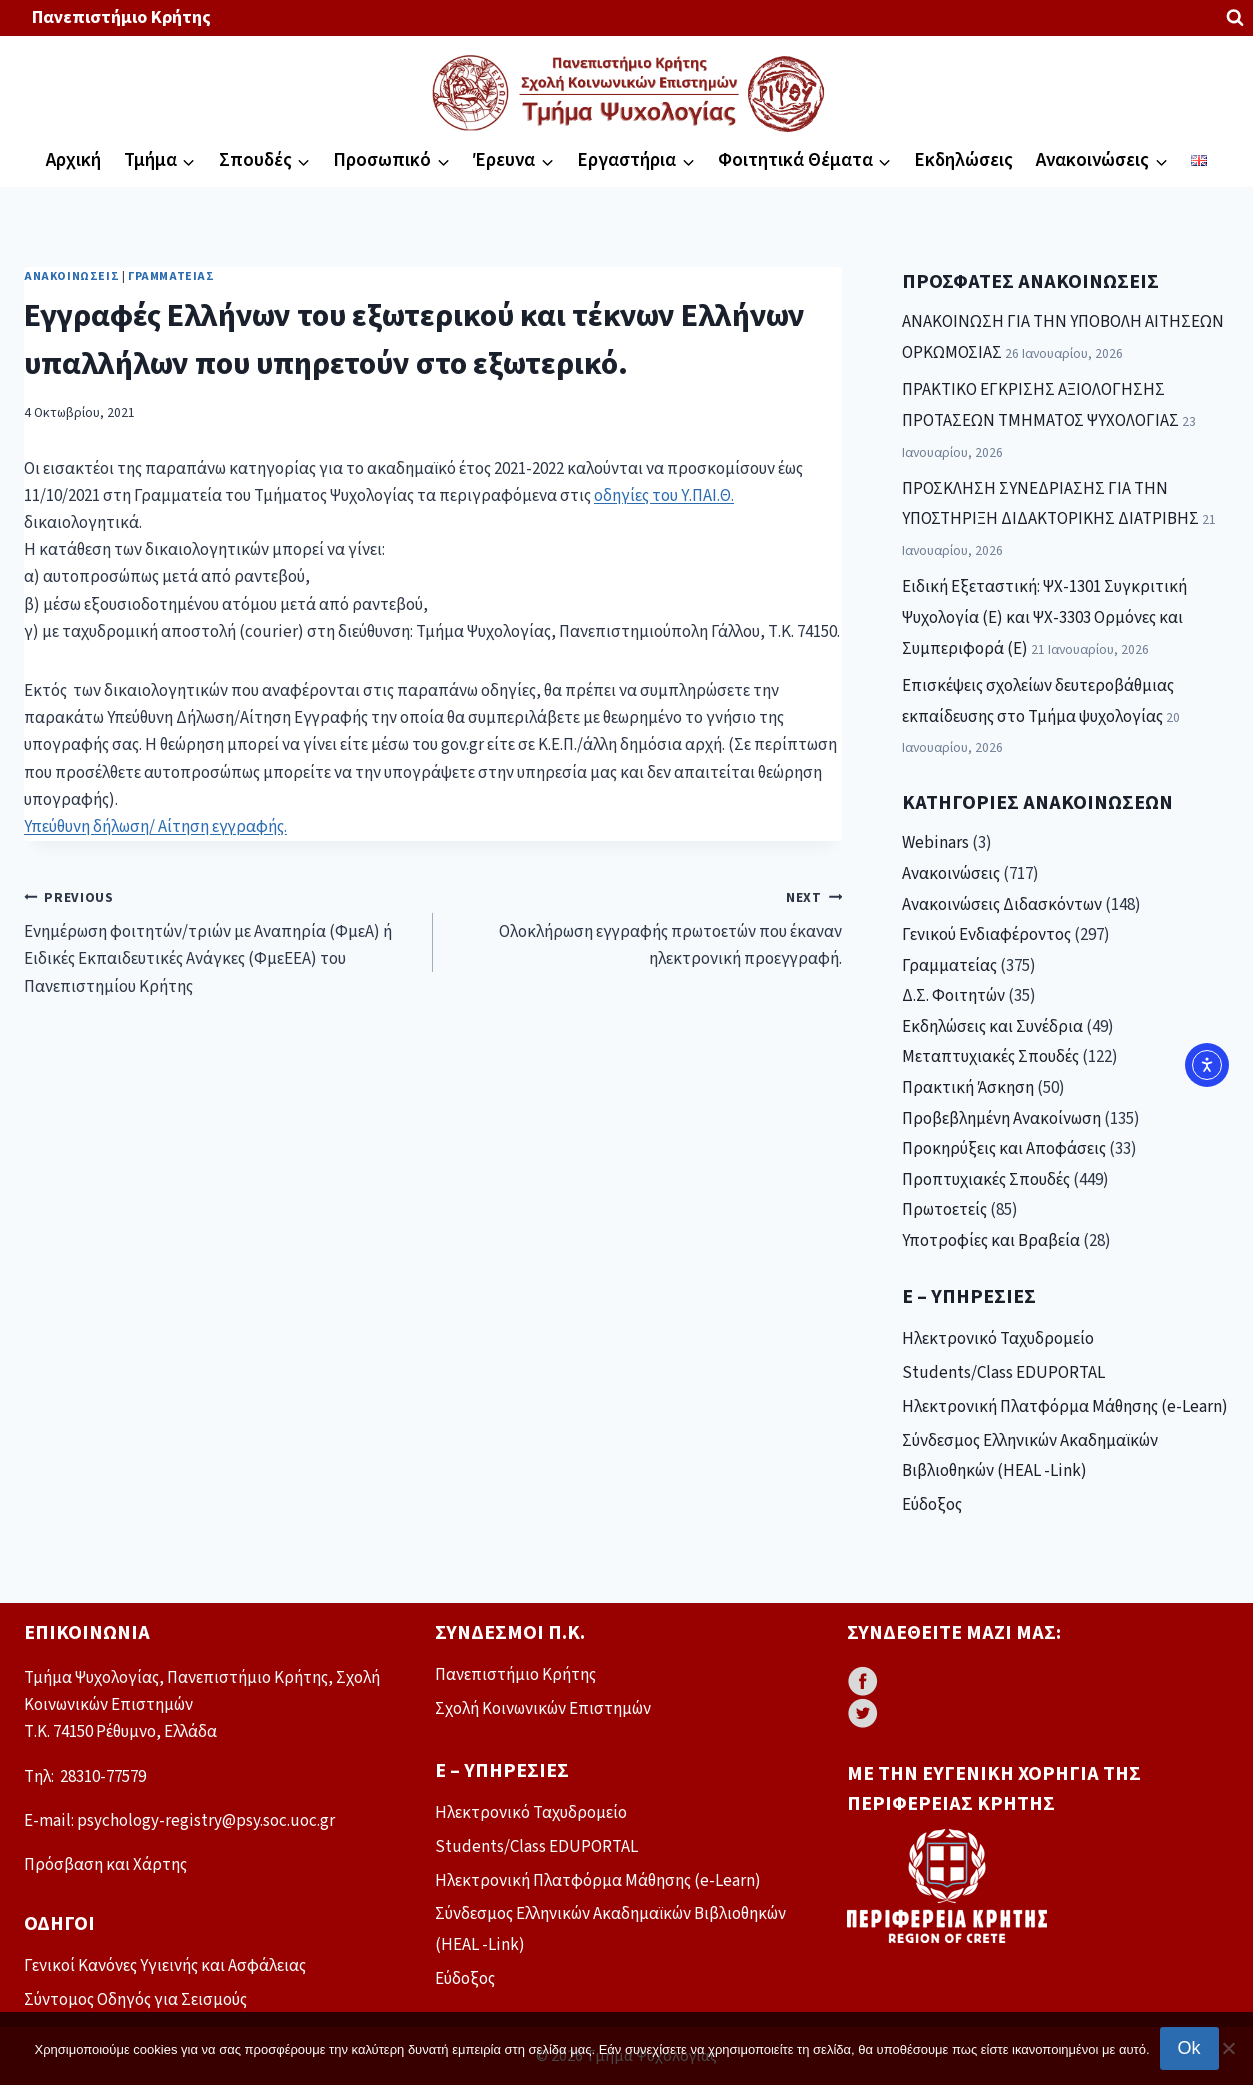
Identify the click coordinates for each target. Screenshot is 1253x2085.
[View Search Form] (1235, 18)
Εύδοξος (932, 1505)
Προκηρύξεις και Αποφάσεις (1004, 1149)
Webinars (935, 843)
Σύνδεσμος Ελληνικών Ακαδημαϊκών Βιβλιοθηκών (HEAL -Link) (1030, 1456)
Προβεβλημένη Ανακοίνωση (1001, 1119)
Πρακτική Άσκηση (968, 1088)
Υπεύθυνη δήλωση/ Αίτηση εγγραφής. (155, 827)
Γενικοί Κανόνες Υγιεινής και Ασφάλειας (165, 1966)
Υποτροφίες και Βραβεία (991, 1241)
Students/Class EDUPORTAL (1003, 1373)
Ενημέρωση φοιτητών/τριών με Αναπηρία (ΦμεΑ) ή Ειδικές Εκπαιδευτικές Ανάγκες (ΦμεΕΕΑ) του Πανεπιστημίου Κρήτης (220, 941)
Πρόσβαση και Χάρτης (105, 1865)
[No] (1228, 2048)
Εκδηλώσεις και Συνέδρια (992, 1027)
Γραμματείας (171, 276)
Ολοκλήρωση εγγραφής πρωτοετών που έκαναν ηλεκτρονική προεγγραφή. (646, 928)
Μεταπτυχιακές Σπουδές (990, 1057)
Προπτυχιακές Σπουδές (986, 1180)
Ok (1189, 2048)
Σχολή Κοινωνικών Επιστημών (543, 1709)
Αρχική (73, 160)
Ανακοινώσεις (71, 276)
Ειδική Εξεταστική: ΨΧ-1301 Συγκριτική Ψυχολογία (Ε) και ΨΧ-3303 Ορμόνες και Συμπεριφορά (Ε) (1044, 617)
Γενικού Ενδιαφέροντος (986, 935)
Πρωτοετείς (944, 1210)
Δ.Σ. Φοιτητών (953, 996)
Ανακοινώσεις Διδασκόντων (1002, 905)
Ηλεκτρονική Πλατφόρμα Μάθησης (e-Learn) (1065, 1407)
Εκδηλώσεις (963, 160)
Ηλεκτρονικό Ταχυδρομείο (998, 1339)
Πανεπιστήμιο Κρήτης (121, 17)
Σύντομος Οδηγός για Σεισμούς (135, 2000)
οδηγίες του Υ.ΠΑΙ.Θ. (664, 496)
